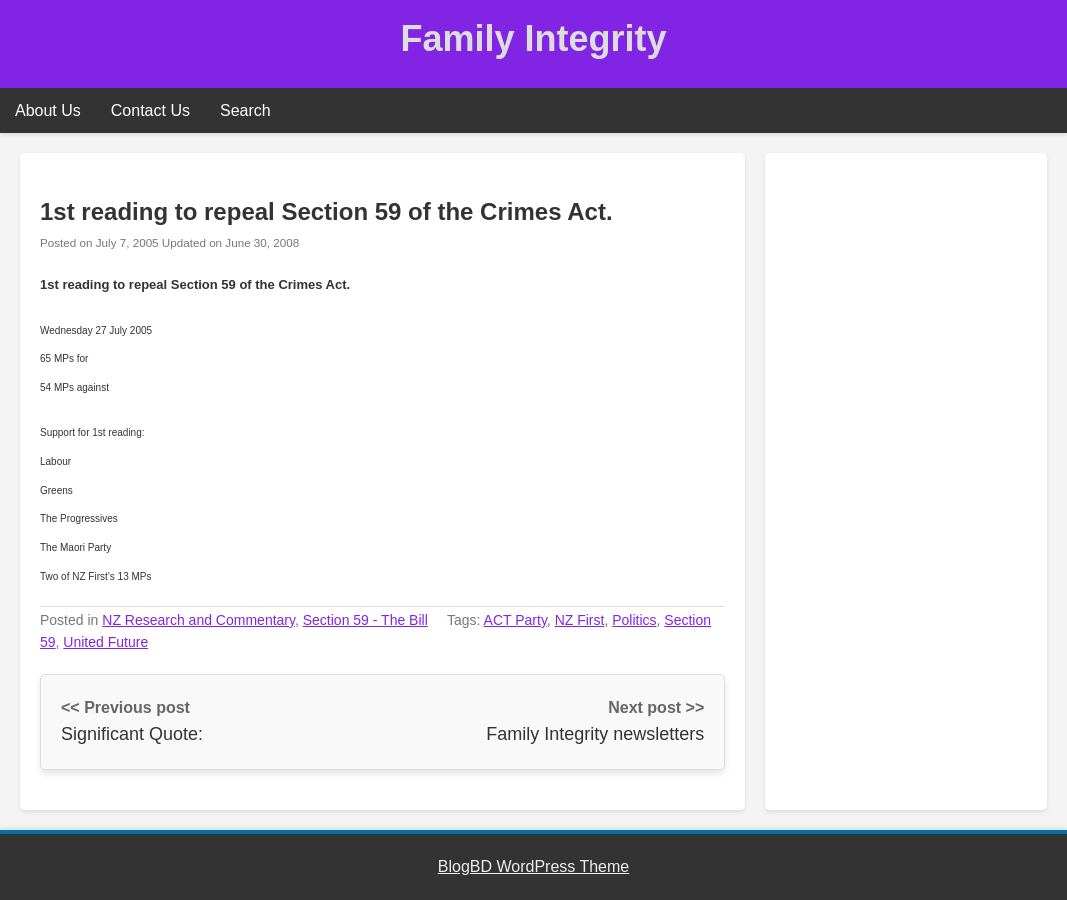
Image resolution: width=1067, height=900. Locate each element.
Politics (634, 620)
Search (245, 110)
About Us (48, 110)
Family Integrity (533, 38)
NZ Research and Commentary (198, 620)
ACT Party (515, 620)
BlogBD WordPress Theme (533, 866)
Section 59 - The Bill (365, 620)
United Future (105, 642)
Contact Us (150, 110)
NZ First (580, 620)
